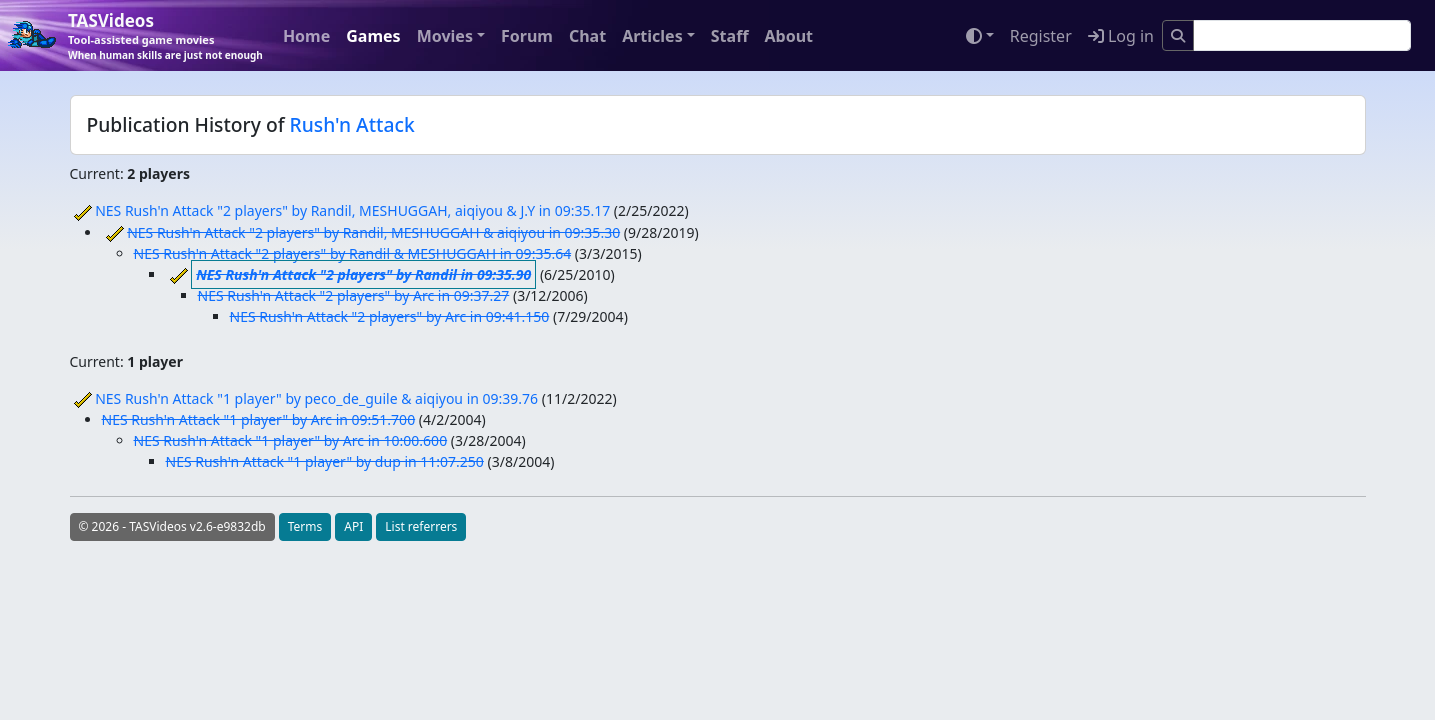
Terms (305, 526)
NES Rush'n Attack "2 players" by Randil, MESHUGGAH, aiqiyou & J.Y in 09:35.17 (352, 210)
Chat (587, 36)
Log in (1121, 36)
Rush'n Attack (352, 124)
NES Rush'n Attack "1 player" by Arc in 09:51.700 (259, 419)
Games (373, 36)
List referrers (421, 526)
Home (306, 36)
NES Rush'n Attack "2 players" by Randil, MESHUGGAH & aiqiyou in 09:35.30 (373, 232)
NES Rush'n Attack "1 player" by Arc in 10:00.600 (291, 440)
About (788, 36)
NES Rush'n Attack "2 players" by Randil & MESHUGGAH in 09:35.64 (353, 253)
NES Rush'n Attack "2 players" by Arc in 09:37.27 (354, 295)
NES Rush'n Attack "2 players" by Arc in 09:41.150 (390, 316)
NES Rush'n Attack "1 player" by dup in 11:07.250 (325, 461)
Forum (527, 36)
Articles (652, 36)
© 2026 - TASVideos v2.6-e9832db (172, 526)
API (353, 526)
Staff (730, 36)
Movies (445, 36)
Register (1041, 36)
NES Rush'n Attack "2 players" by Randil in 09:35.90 (363, 274)
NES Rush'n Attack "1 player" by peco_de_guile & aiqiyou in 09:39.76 (316, 398)
